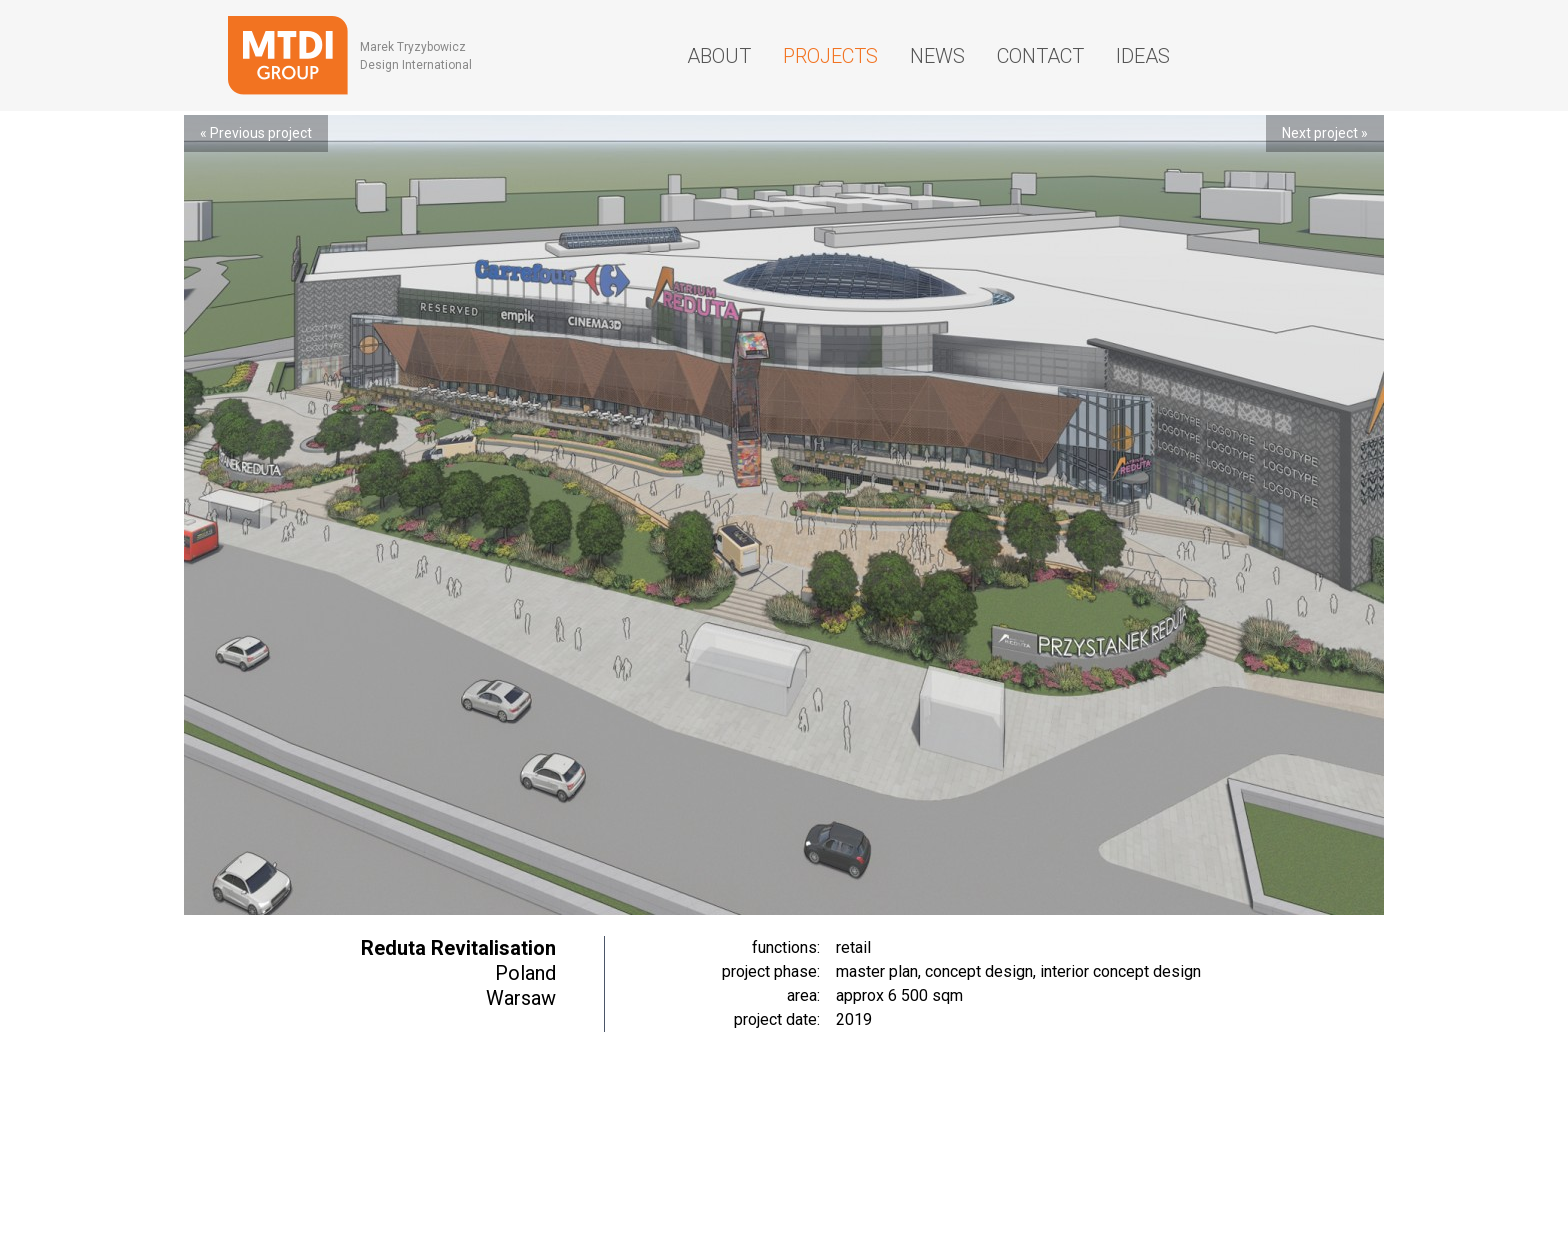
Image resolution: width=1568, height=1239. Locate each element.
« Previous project (256, 133)
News (937, 56)
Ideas (1143, 56)
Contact (1040, 56)
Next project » (1325, 133)
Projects (830, 56)
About (719, 56)
